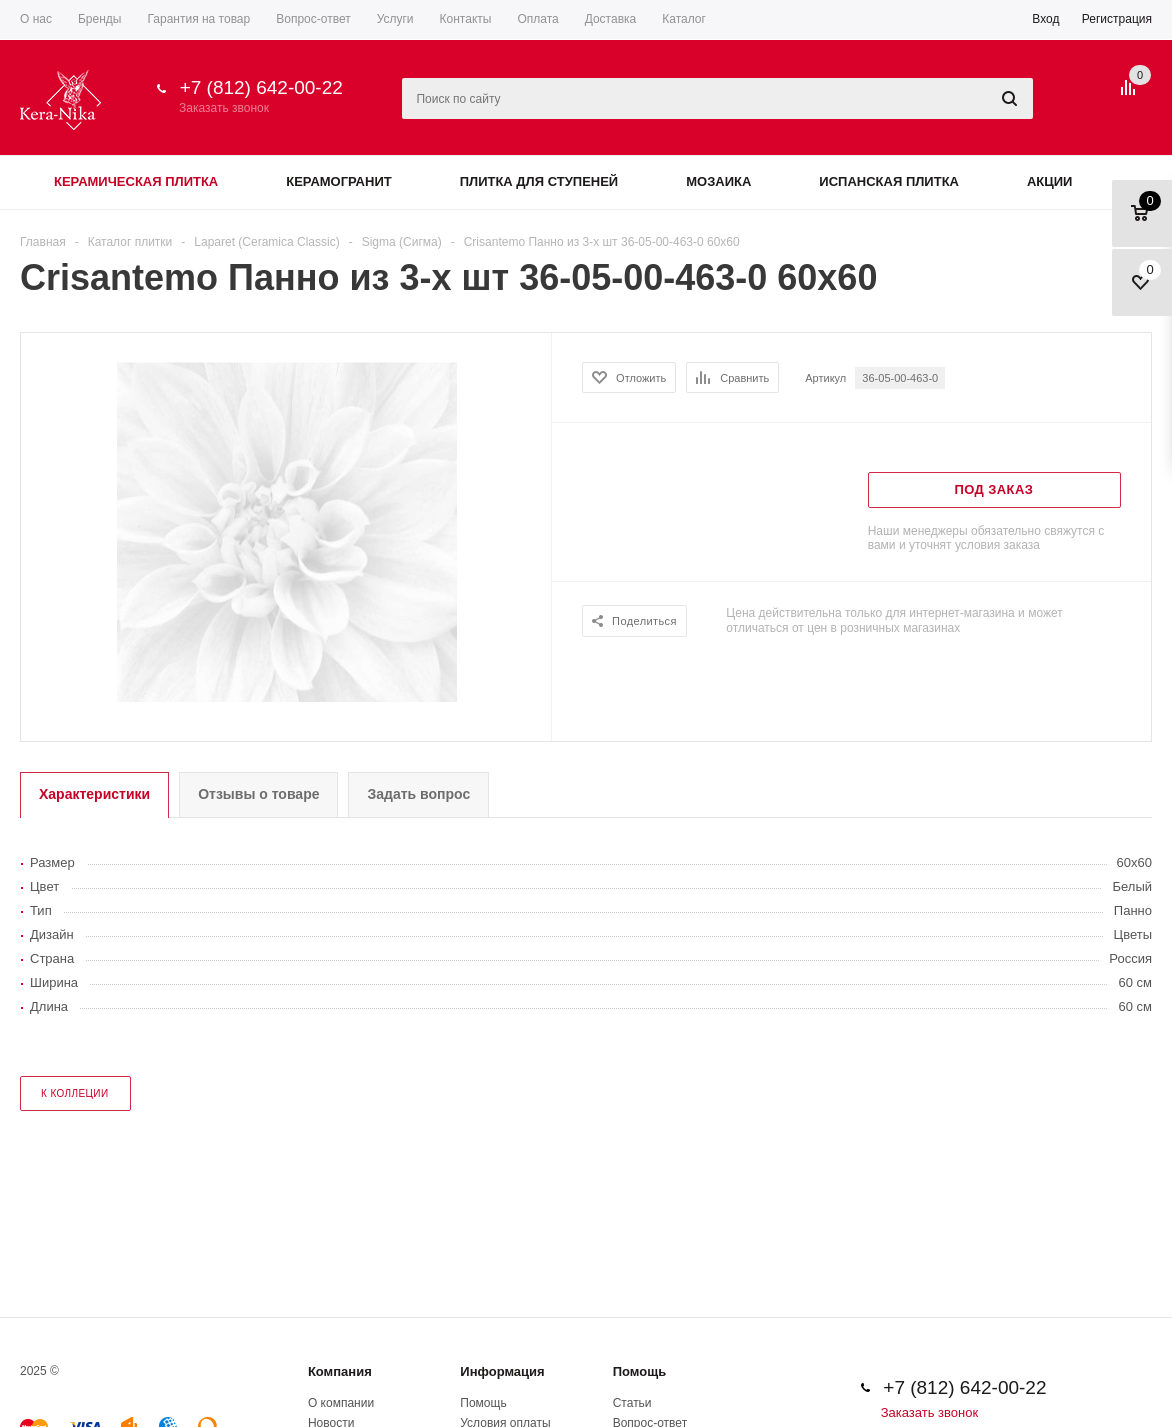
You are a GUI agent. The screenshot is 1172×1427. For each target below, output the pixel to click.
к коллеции (75, 1093)
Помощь (639, 1371)
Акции (1050, 181)
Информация (502, 1371)
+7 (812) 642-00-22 (261, 87)
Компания (340, 1371)
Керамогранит (338, 181)
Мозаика (718, 181)
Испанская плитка (889, 181)
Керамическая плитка (136, 181)
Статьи (632, 1403)
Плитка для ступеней (539, 181)
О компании (341, 1403)
